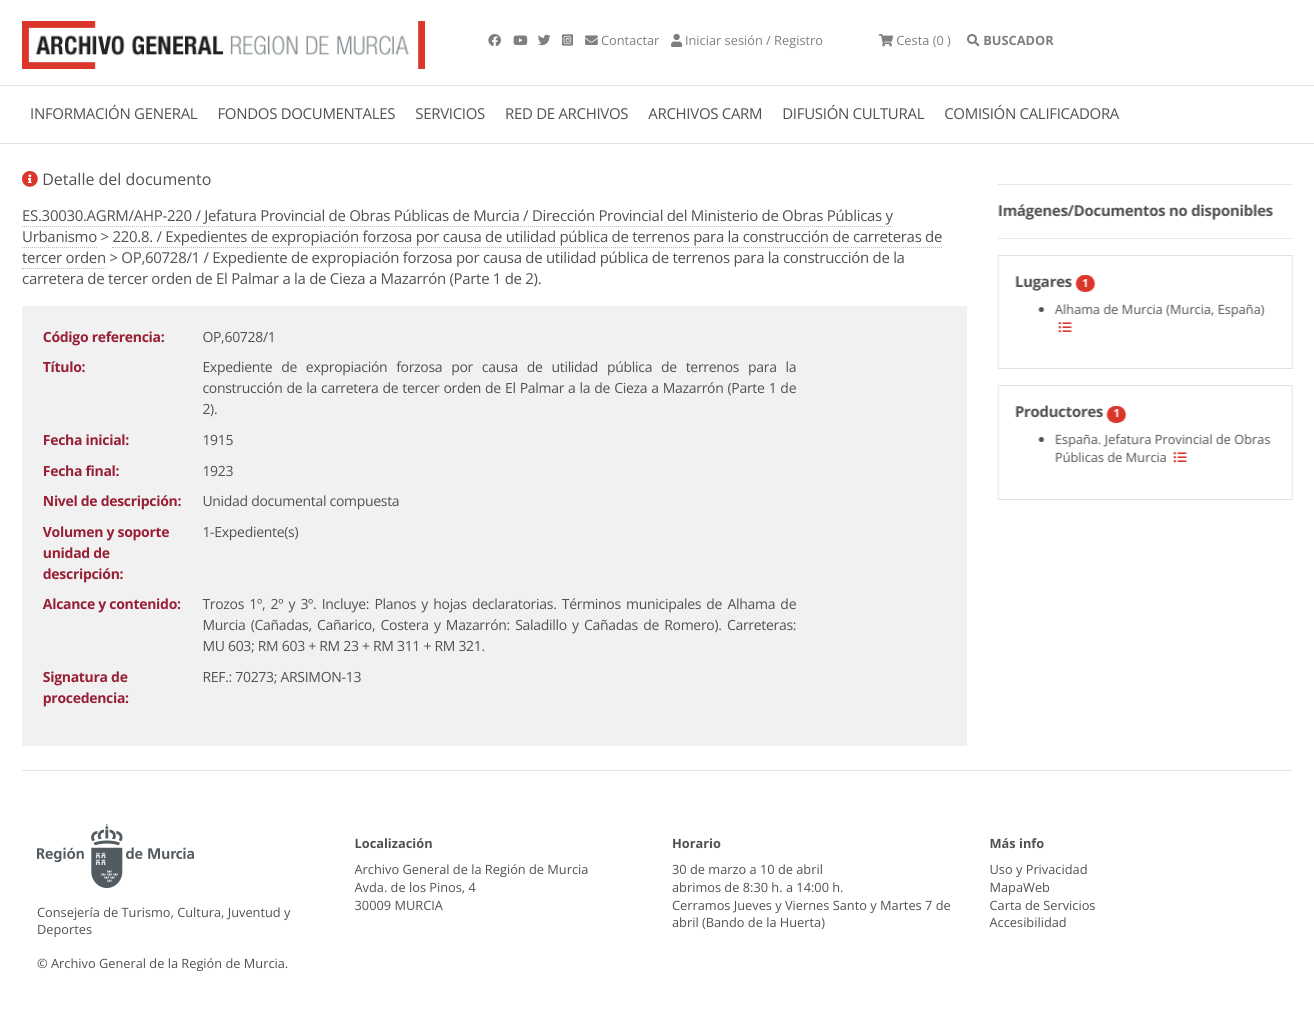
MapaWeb (1020, 887)
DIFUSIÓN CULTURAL (853, 114)
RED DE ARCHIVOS (566, 114)
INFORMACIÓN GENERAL (113, 114)
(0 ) (915, 40)
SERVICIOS (450, 114)
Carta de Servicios (1043, 905)
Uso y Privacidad (1039, 869)
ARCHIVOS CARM (705, 114)
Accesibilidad (1028, 922)
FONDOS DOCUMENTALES (306, 114)
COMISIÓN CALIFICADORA (1031, 114)
